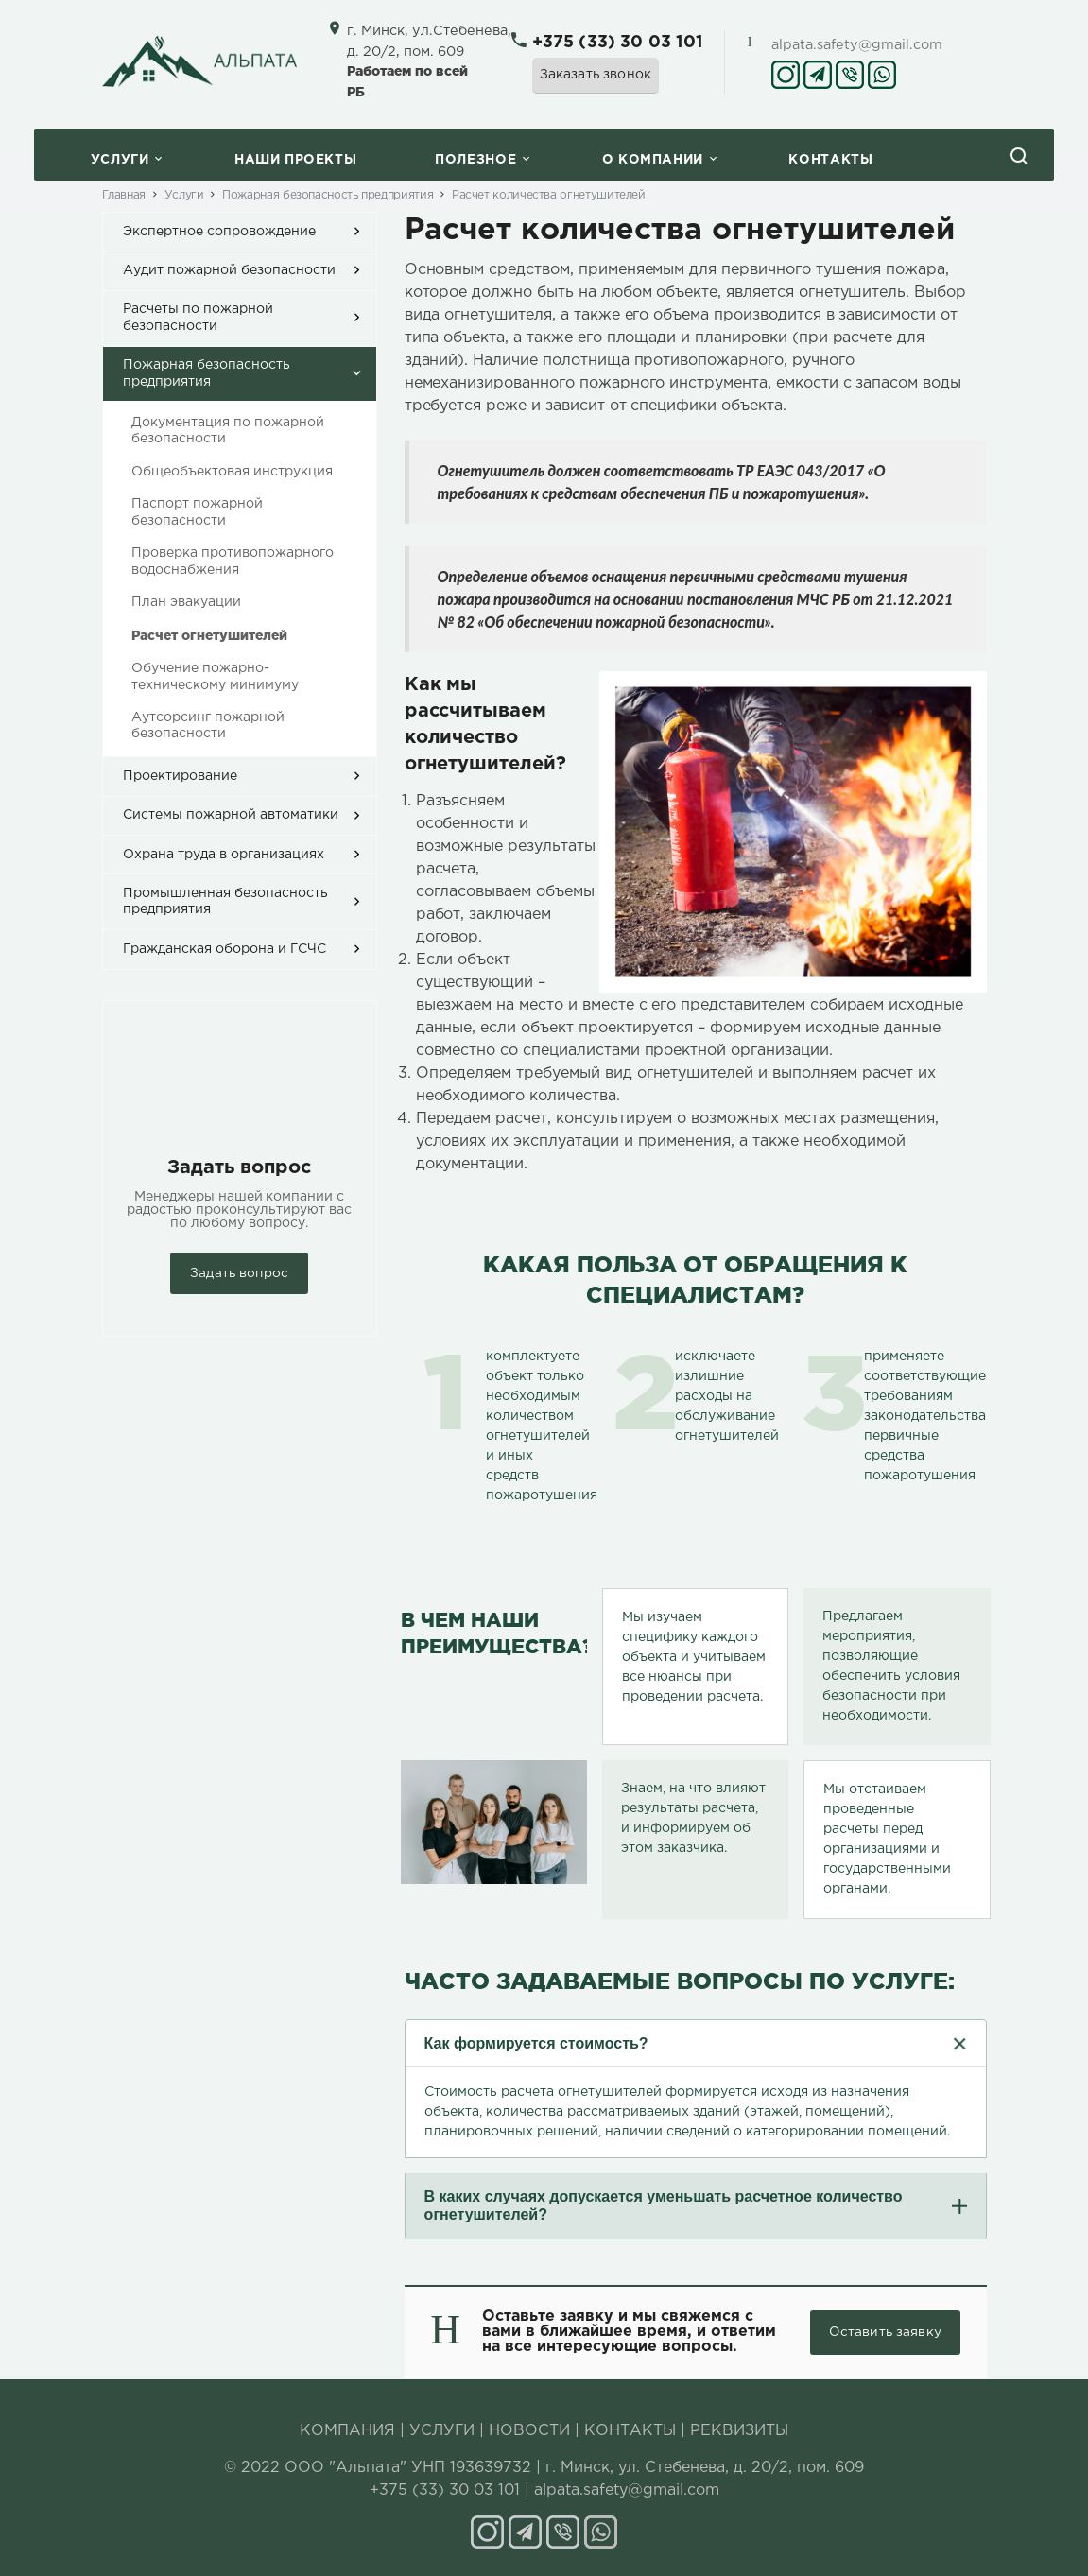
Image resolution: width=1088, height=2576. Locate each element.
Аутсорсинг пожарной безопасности (208, 726)
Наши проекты (295, 159)
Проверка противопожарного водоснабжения (232, 561)
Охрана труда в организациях (223, 854)
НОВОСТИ (529, 2431)
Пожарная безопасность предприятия (327, 195)
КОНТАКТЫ (630, 2431)
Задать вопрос (239, 1273)
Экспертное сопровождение (219, 231)
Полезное (475, 159)
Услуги (120, 159)
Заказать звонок (596, 74)
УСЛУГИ (442, 2431)
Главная (124, 195)
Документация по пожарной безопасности (227, 431)
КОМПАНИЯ (347, 2431)
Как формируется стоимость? (536, 2043)
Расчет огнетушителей (209, 635)
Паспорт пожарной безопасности (197, 512)
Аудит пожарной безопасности (229, 270)
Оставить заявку (885, 2332)
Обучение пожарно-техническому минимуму (215, 677)
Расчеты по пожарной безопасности (198, 317)
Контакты (830, 159)
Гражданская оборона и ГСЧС (224, 949)
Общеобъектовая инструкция (232, 471)
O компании (652, 159)
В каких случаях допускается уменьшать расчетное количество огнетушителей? (663, 2205)
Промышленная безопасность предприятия (225, 902)
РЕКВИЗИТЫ (739, 2431)
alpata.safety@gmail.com (856, 45)
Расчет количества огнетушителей (549, 195)
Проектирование (180, 776)
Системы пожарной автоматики (230, 815)
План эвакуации (186, 602)
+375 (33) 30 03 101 (617, 42)
